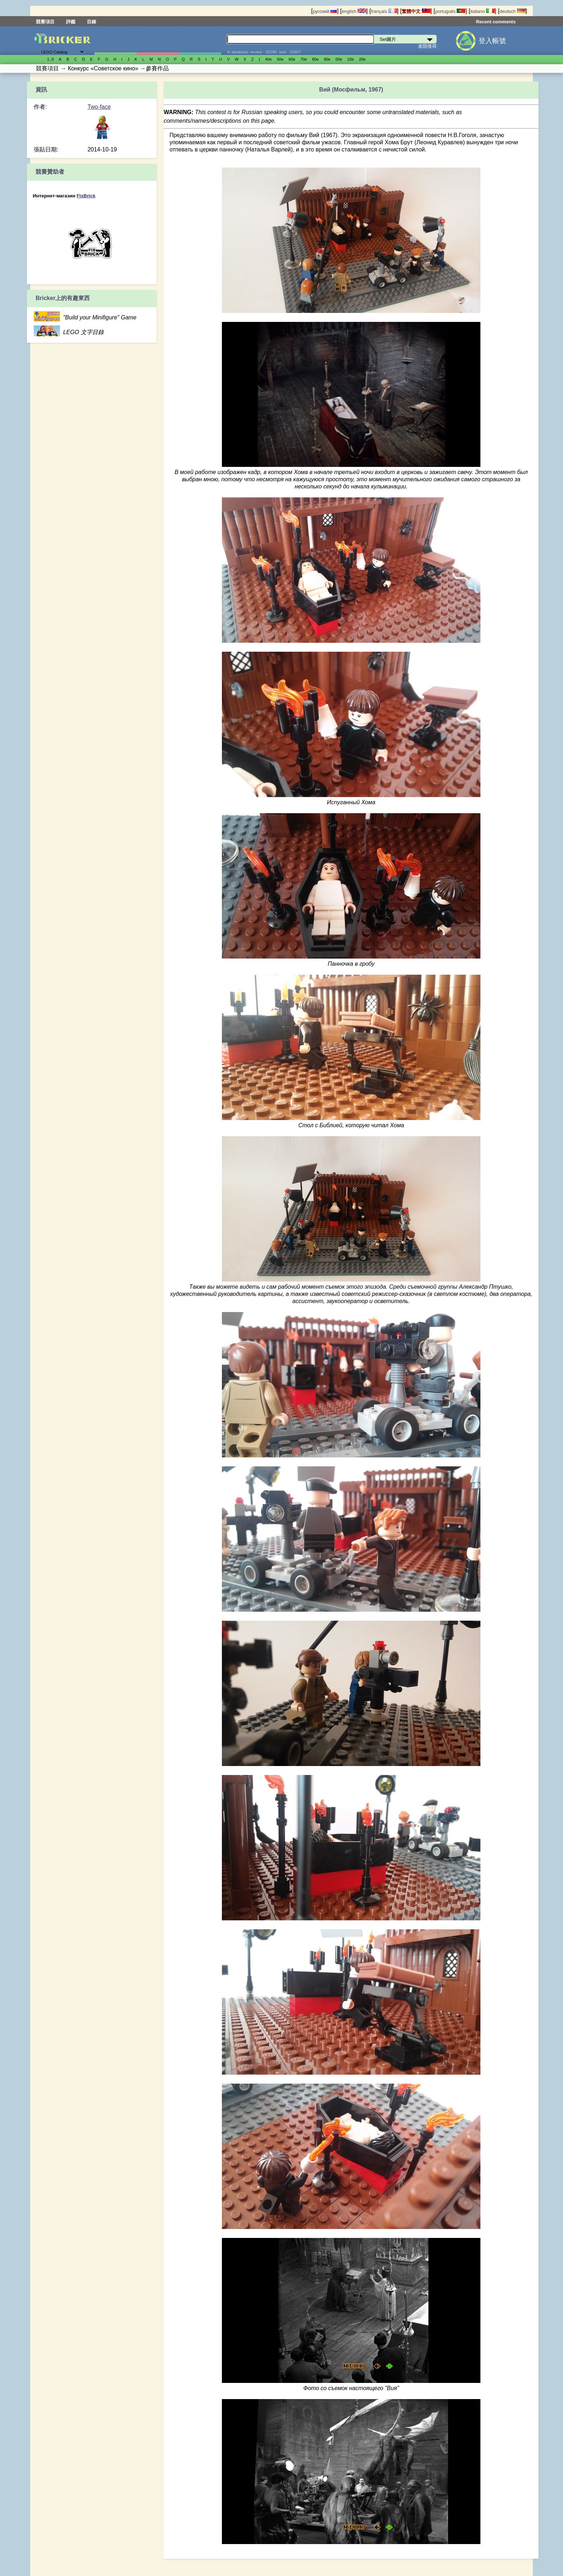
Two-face (99, 107)
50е (280, 59)
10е (350, 59)
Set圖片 (115, 40)
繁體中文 (416, 11)
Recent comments (496, 21)
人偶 (158, 40)
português (450, 11)
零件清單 (200, 40)
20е (362, 59)
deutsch (512, 11)
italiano (482, 11)
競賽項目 (45, 21)
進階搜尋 (427, 46)
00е (338, 59)
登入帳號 (492, 41)
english (354, 11)
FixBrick (85, 195)
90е (327, 59)
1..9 (50, 59)
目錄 (91, 21)
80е (315, 59)
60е (292, 59)
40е (268, 59)
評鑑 (70, 21)
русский (325, 11)
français (384, 11)
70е (303, 59)
